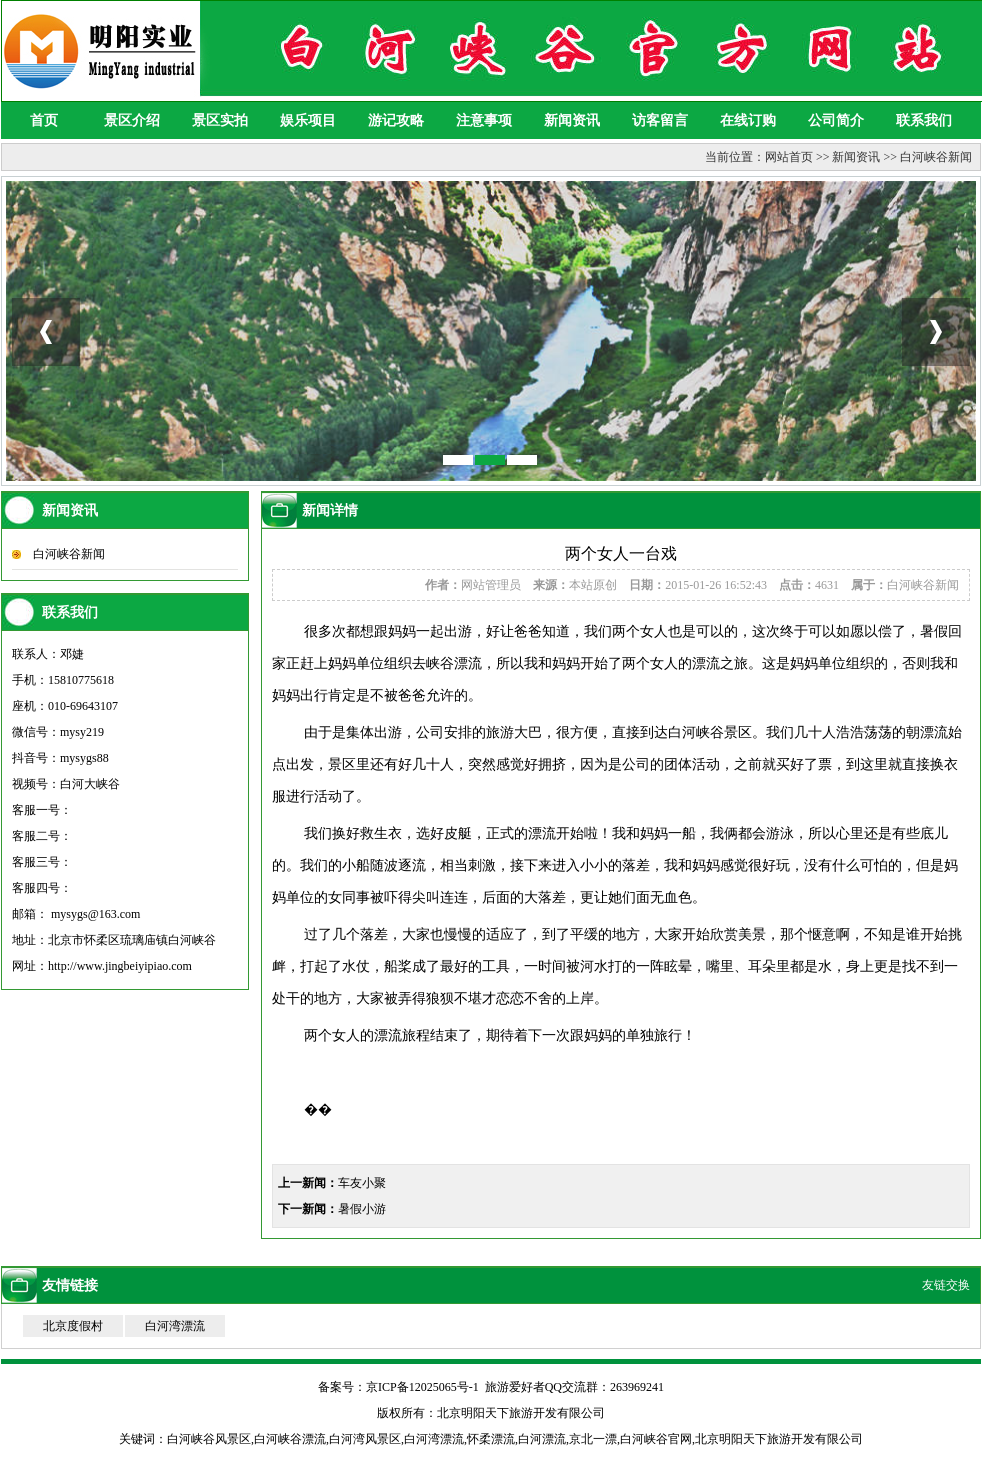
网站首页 (789, 157)
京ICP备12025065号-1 (422, 1387)
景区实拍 (220, 120)
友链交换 (946, 1285)
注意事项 (484, 120)
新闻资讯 (572, 120)
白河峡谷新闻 (936, 157)
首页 (44, 120)
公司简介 (836, 120)
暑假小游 (362, 1209)
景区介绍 (132, 120)
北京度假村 (73, 1326)
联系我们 (924, 120)
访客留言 (660, 120)
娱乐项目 (308, 120)
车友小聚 (362, 1183)
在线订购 (748, 120)
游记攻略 (396, 120)
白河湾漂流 (175, 1326)
